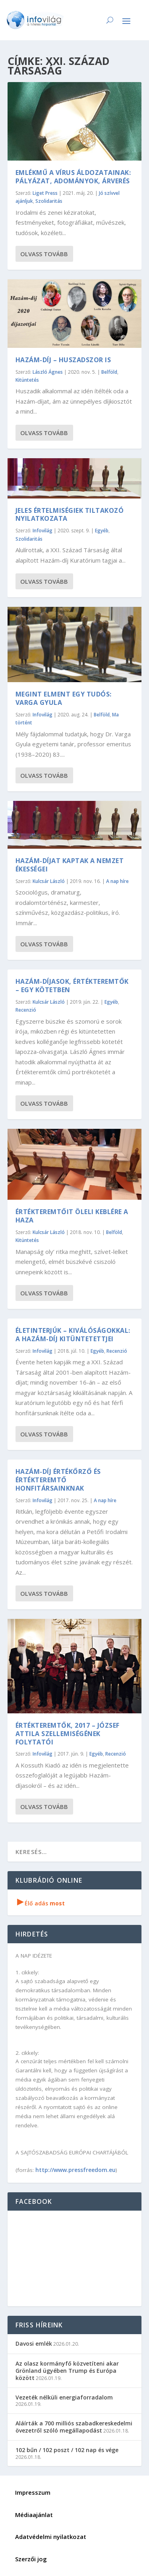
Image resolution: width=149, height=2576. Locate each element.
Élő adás (41, 1903)
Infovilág (42, 530)
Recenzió (25, 1009)
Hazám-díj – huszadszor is (63, 359)
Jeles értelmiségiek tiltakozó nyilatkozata (69, 514)
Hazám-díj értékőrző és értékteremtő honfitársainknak (58, 1480)
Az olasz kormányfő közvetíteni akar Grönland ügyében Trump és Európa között (67, 2371)
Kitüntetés (27, 380)
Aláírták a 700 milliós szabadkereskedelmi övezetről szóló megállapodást (73, 2426)
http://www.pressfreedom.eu (75, 2170)
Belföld (109, 372)
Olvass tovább (44, 254)
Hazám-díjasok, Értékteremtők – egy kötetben (72, 985)
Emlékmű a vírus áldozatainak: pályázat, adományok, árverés (73, 176)
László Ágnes (48, 372)
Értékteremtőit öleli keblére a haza (71, 1215)
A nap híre (117, 881)
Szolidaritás (48, 201)
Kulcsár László (49, 881)
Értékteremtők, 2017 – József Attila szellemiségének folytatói (67, 1733)
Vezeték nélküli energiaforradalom (64, 2397)
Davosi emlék (33, 2343)
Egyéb (101, 530)
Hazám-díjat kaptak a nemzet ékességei (69, 864)
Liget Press (45, 193)
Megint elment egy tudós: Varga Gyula (63, 698)
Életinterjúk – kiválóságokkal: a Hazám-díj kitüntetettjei (72, 1334)
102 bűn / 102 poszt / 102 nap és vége (66, 2450)
